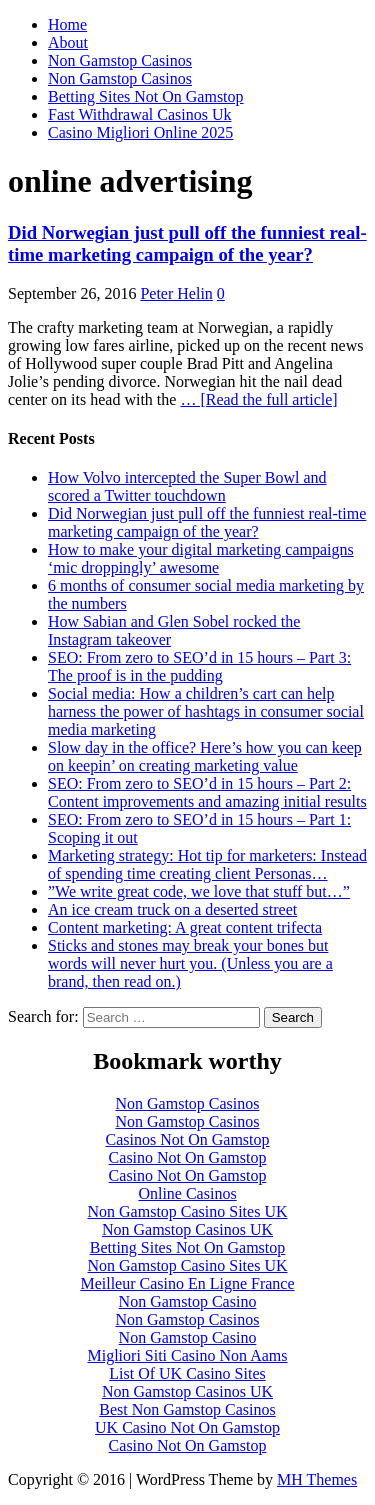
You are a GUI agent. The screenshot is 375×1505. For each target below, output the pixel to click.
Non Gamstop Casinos (120, 60)
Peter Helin (176, 293)
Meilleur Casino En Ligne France (187, 1283)
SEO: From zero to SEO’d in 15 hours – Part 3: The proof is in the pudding (199, 666)
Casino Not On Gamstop (188, 1157)
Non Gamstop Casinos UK (187, 1229)
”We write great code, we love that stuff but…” (199, 891)
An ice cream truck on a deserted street (172, 909)
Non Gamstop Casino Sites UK (188, 1211)
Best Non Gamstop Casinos (187, 1409)
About (68, 42)
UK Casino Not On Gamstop (187, 1427)
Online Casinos (187, 1193)
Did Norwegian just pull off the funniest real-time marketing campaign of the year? (187, 243)
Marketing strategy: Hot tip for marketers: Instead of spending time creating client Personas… (207, 864)
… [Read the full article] (258, 399)
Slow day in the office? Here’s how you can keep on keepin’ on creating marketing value (205, 756)
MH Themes (317, 1479)
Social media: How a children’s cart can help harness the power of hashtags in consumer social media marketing (206, 711)
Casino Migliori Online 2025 (140, 132)
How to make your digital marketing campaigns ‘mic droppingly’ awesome (201, 558)
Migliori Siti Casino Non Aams (187, 1355)
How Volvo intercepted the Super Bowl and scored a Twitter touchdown (187, 486)
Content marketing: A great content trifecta (185, 927)
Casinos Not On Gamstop (188, 1139)
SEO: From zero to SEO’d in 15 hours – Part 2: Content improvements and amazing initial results (207, 792)
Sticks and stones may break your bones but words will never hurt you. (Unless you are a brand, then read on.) (190, 963)
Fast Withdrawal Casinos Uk (140, 114)
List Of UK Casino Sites (187, 1373)
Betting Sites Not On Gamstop (146, 96)
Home (67, 24)
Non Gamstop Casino (188, 1301)
